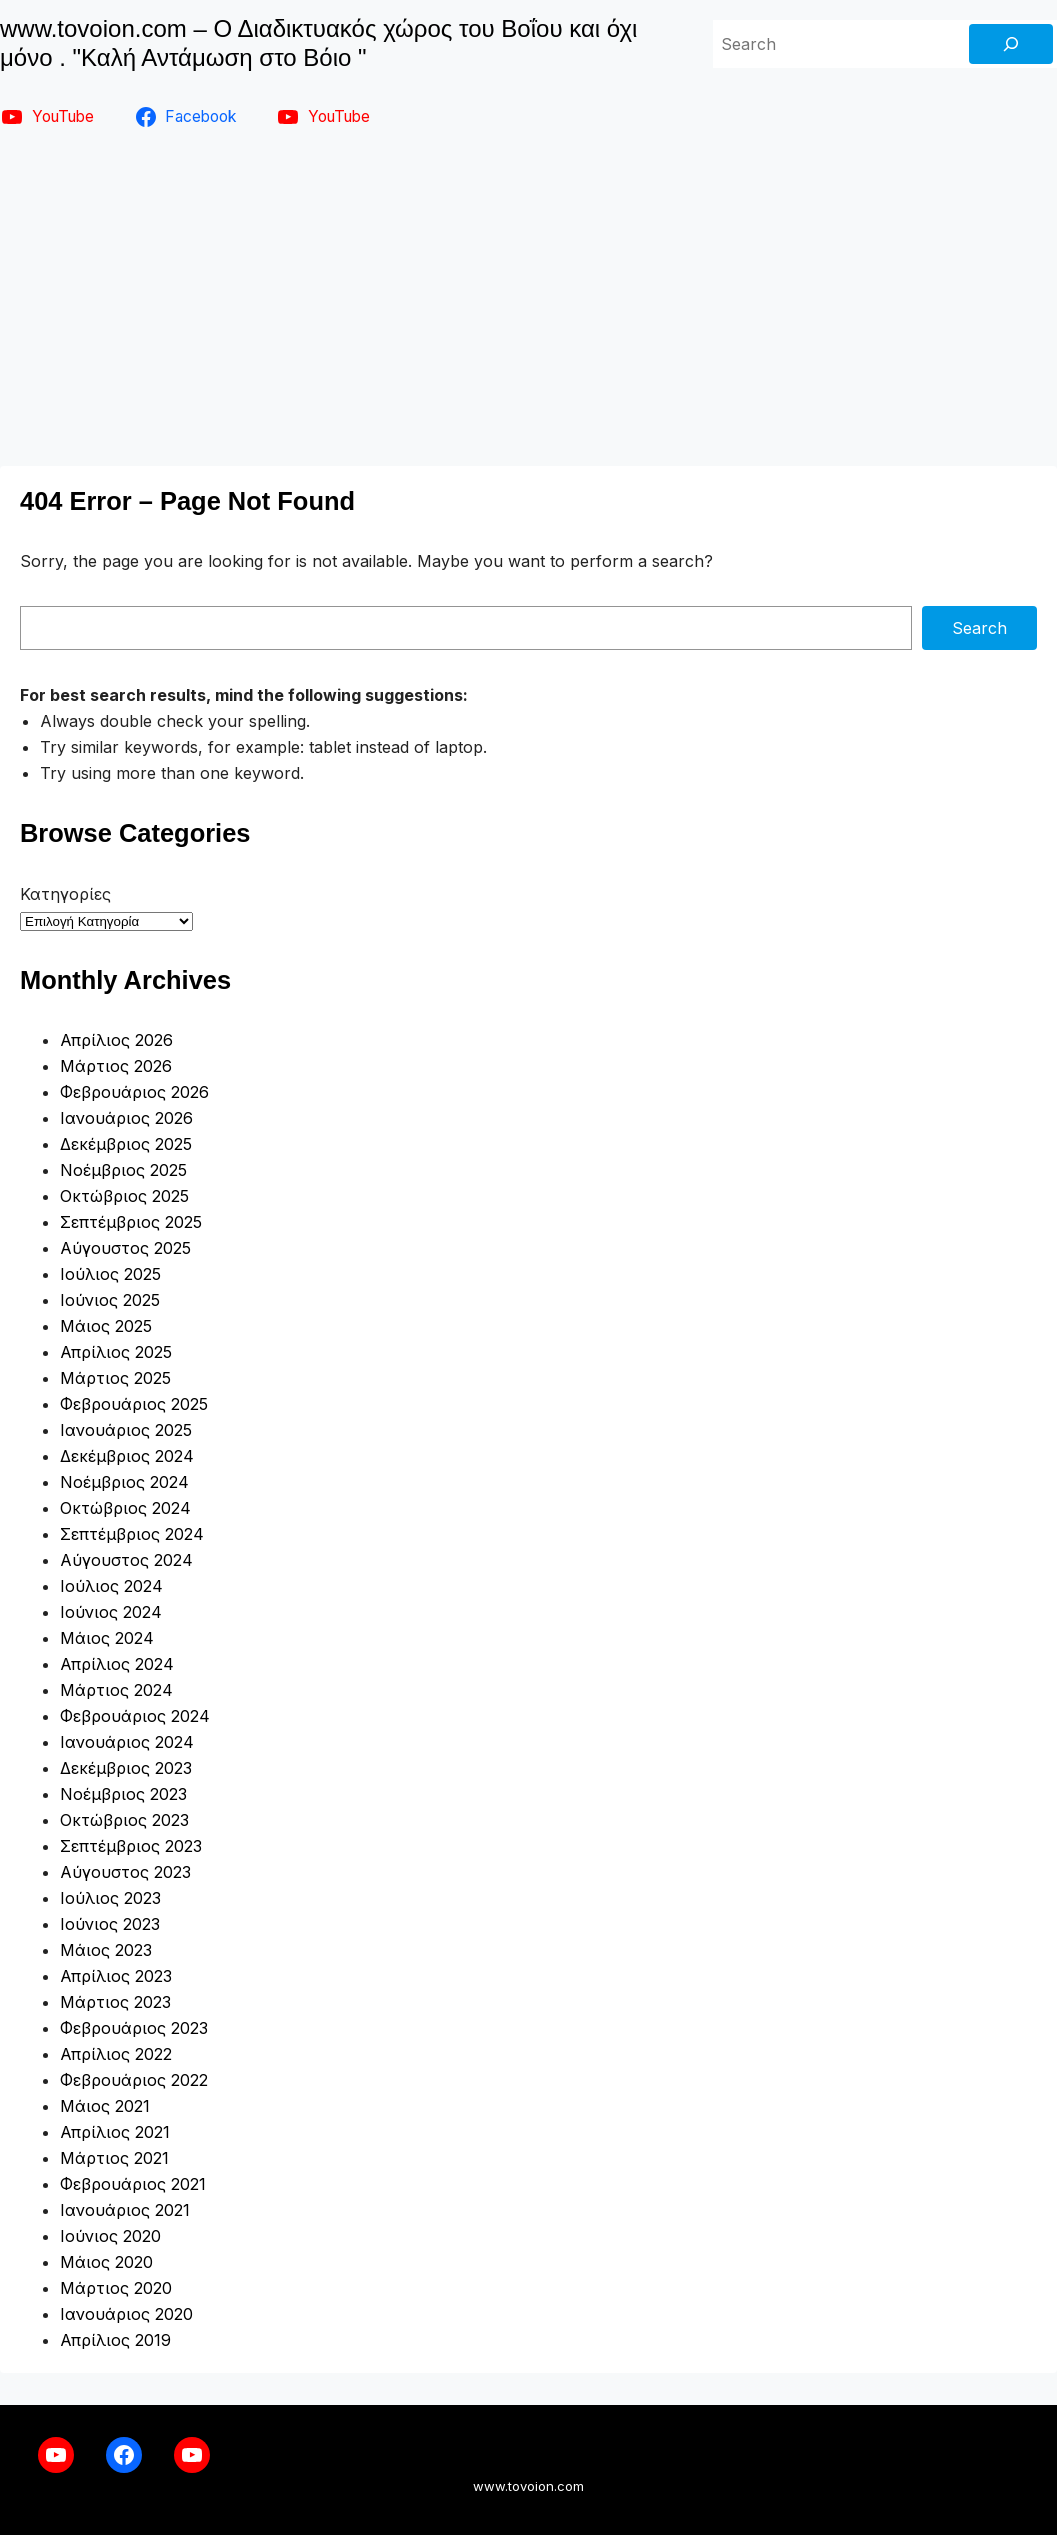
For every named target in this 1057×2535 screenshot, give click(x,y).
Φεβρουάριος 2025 (134, 1404)
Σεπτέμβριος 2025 (131, 1222)
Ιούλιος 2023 (110, 1898)
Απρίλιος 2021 (115, 2132)
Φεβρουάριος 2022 (134, 2080)
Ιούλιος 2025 (110, 1274)
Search (979, 628)
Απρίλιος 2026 (116, 1040)
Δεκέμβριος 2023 (126, 1768)
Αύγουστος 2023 (125, 1872)
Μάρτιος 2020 (116, 2288)
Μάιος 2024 (107, 1638)
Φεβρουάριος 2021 (133, 2184)
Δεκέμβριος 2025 (126, 1144)
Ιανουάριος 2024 (127, 1742)
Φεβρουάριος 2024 (135, 1716)
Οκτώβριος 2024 (125, 1508)
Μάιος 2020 (106, 2262)
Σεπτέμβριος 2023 (131, 1846)
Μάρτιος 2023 (115, 2002)
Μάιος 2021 (105, 2106)
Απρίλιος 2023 (116, 1976)
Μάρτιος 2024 (116, 1690)
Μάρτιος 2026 (116, 1066)
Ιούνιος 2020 (110, 2236)
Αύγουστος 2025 (125, 1248)
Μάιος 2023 (106, 1950)
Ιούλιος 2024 (111, 1586)
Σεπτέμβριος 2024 (132, 1534)
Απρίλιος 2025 (116, 1352)
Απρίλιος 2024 (117, 1664)
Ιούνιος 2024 (111, 1612)
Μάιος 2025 (106, 1326)
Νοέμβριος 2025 (123, 1170)
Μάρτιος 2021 (114, 2158)
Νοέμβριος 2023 (123, 1794)
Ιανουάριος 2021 (125, 2210)
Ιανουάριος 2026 (126, 1118)
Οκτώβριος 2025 (124, 1196)
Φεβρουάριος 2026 (134, 1092)
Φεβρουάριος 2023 (134, 2028)
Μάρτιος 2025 (115, 1378)
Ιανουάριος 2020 (126, 2314)
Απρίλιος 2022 (116, 2054)
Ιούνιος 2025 (110, 1300)
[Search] (1011, 44)
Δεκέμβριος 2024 (127, 1456)
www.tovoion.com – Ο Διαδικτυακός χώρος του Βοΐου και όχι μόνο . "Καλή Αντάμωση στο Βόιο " (318, 43)
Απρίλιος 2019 (115, 2340)
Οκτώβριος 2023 (124, 1820)
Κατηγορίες (65, 894)
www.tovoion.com (528, 2486)
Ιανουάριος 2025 (126, 1430)
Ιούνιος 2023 (110, 1924)
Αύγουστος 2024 (126, 1560)
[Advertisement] (528, 294)
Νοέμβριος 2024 (124, 1482)
